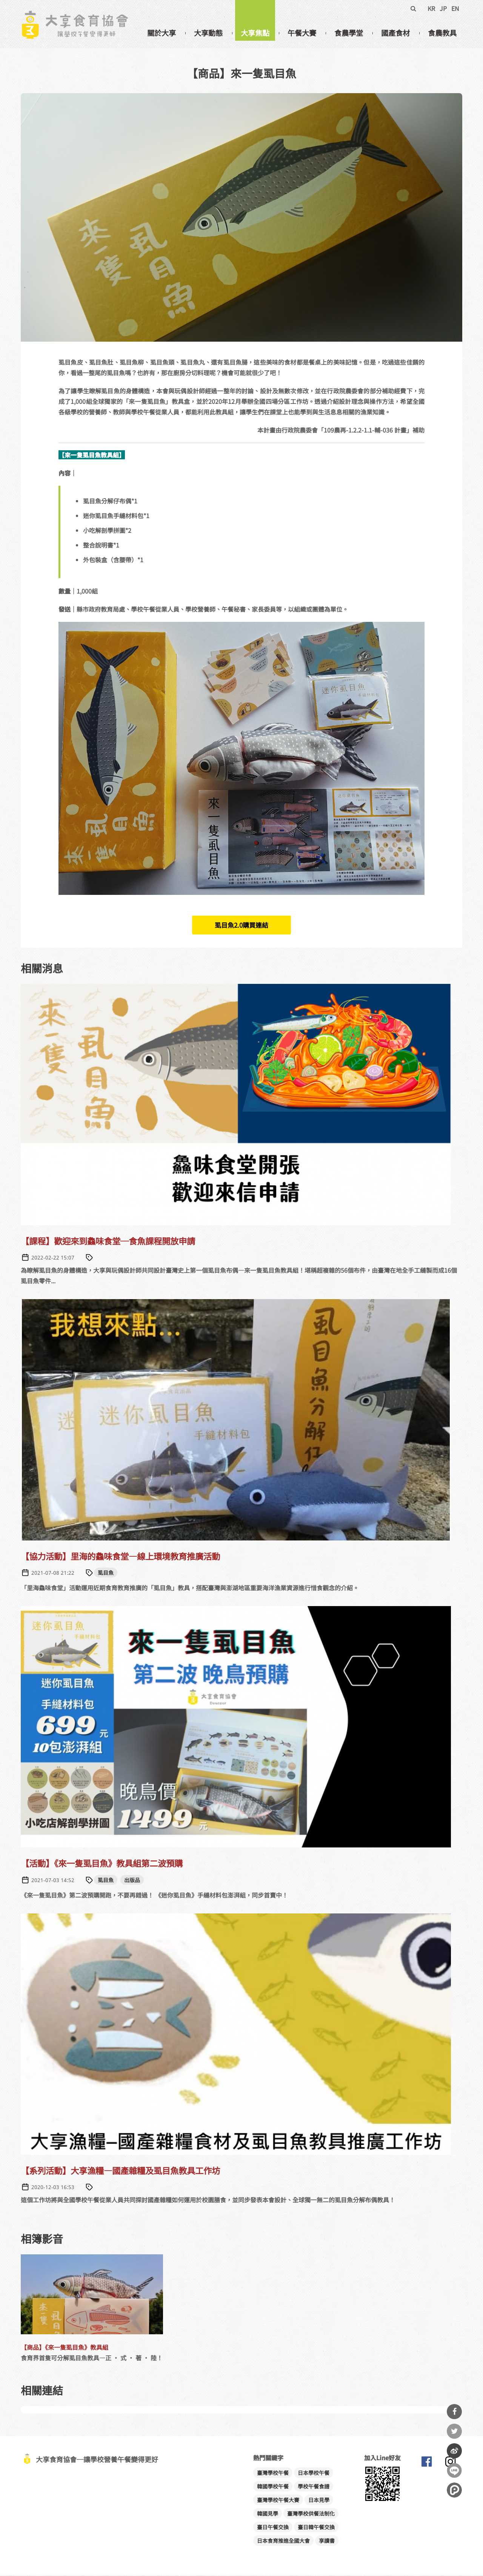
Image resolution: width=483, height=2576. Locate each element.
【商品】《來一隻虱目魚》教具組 (64, 2348)
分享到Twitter (454, 2431)
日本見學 (318, 2501)
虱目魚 (106, 1573)
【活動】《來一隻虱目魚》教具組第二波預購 (102, 1864)
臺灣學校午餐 (273, 2474)
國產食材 (395, 33)
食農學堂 (348, 33)
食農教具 (442, 33)
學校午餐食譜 (313, 2487)
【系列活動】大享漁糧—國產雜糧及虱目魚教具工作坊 (120, 2171)
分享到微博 (454, 2450)
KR (431, 8)
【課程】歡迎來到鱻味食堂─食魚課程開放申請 (108, 1242)
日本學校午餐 (313, 2474)
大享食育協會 (426, 2464)
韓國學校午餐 (273, 2487)
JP (443, 8)
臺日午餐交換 (273, 2528)
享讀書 (327, 2541)
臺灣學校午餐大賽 (278, 2501)
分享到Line (454, 2470)
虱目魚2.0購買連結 (241, 926)
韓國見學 (267, 2514)
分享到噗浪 (454, 2490)
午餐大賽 (302, 33)
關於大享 (161, 33)
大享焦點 (255, 33)
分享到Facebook (454, 2411)
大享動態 (208, 33)
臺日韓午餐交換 (316, 2528)
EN (455, 8)
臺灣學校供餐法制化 (311, 2514)
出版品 (132, 1881)
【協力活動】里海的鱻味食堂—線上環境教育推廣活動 (120, 1557)
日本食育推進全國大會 (283, 2541)
